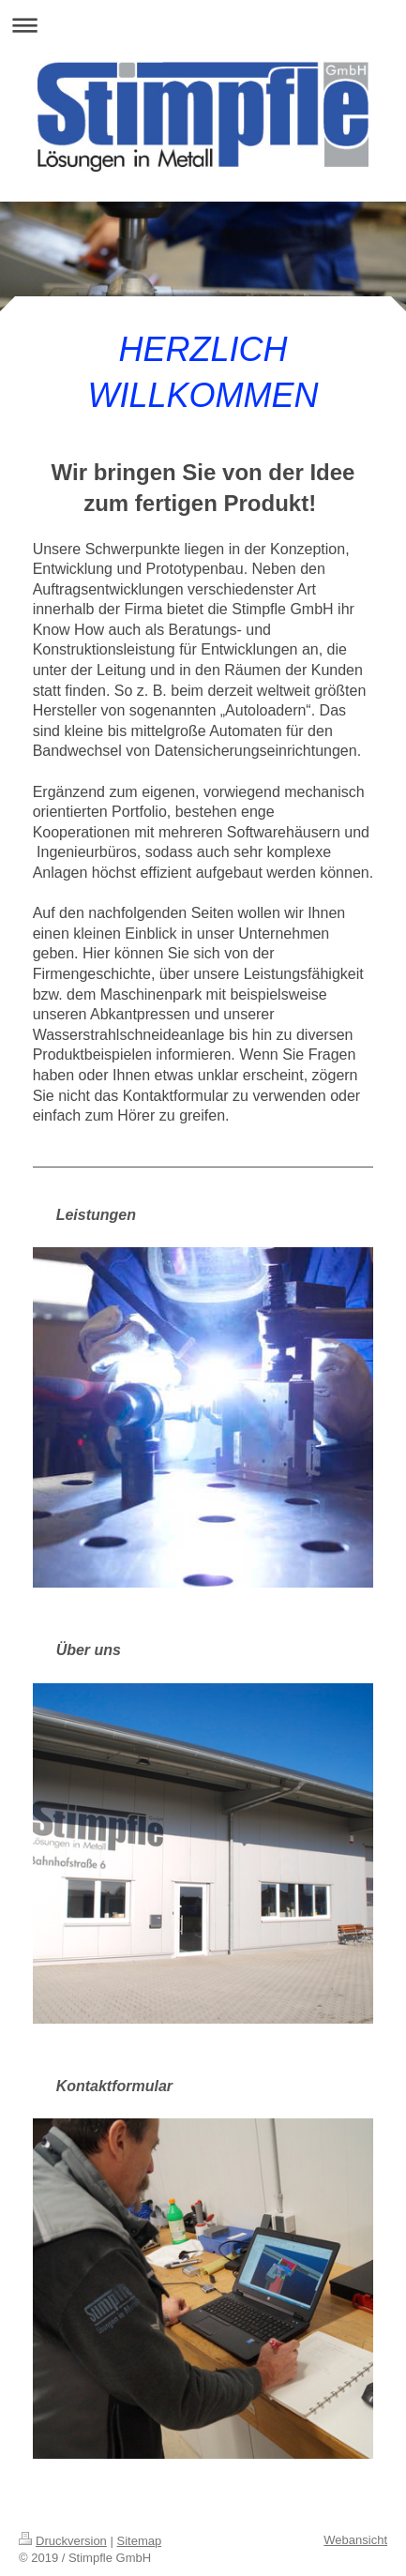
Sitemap (139, 2541)
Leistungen (96, 1215)
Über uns (88, 1650)
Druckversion (63, 2541)
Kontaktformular (114, 2086)
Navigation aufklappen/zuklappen (203, 25)
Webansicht (355, 2540)
